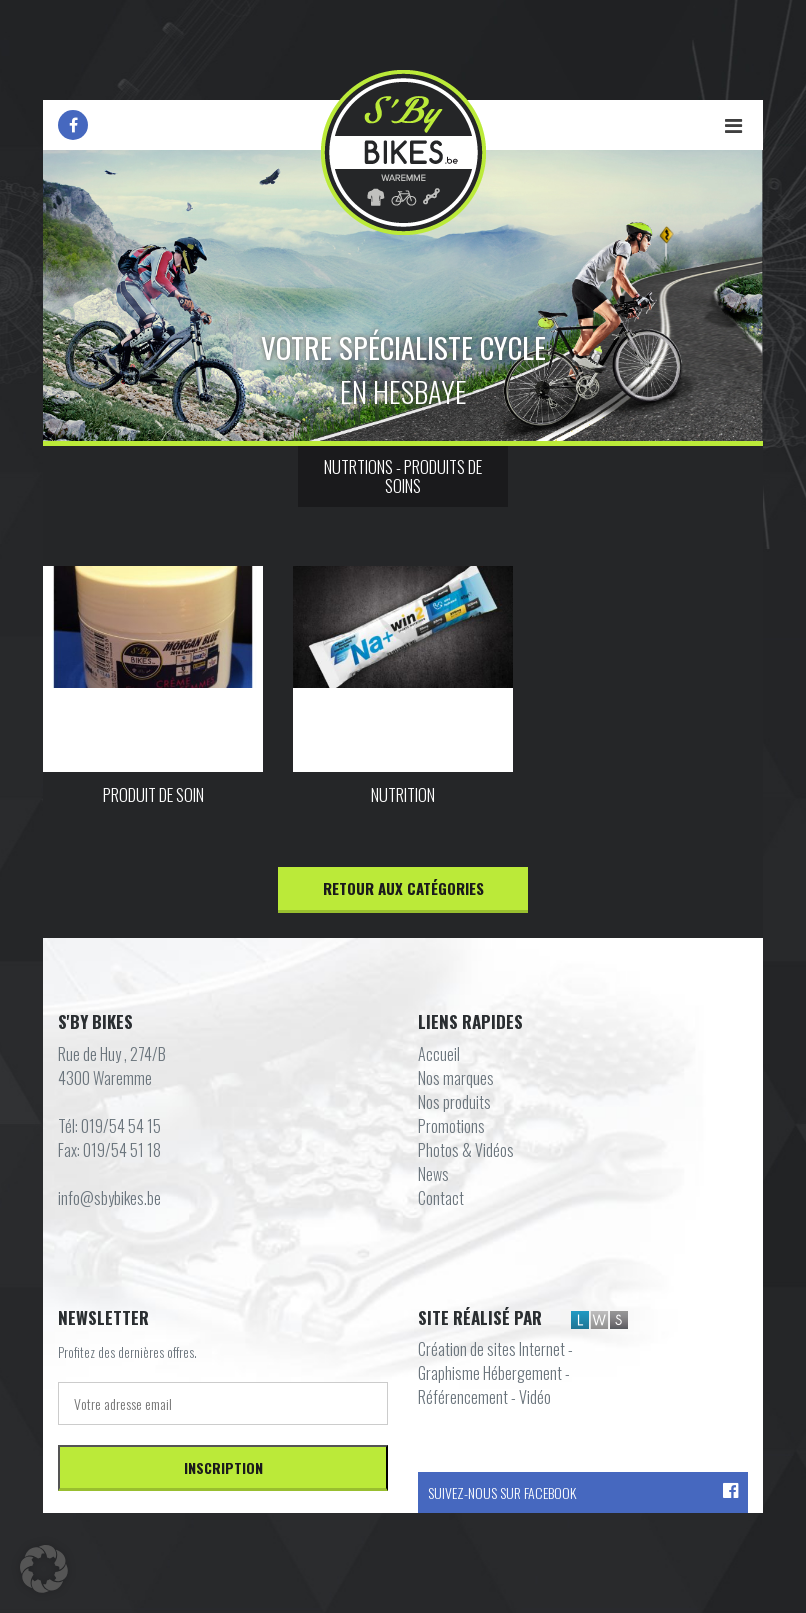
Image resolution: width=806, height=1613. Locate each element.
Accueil (439, 1054)
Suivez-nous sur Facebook (583, 1492)
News (433, 1174)
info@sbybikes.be (109, 1198)
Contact (441, 1198)
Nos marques (456, 1078)
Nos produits (454, 1102)
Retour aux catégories (403, 888)
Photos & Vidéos (466, 1150)
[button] (44, 1569)
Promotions (451, 1126)
